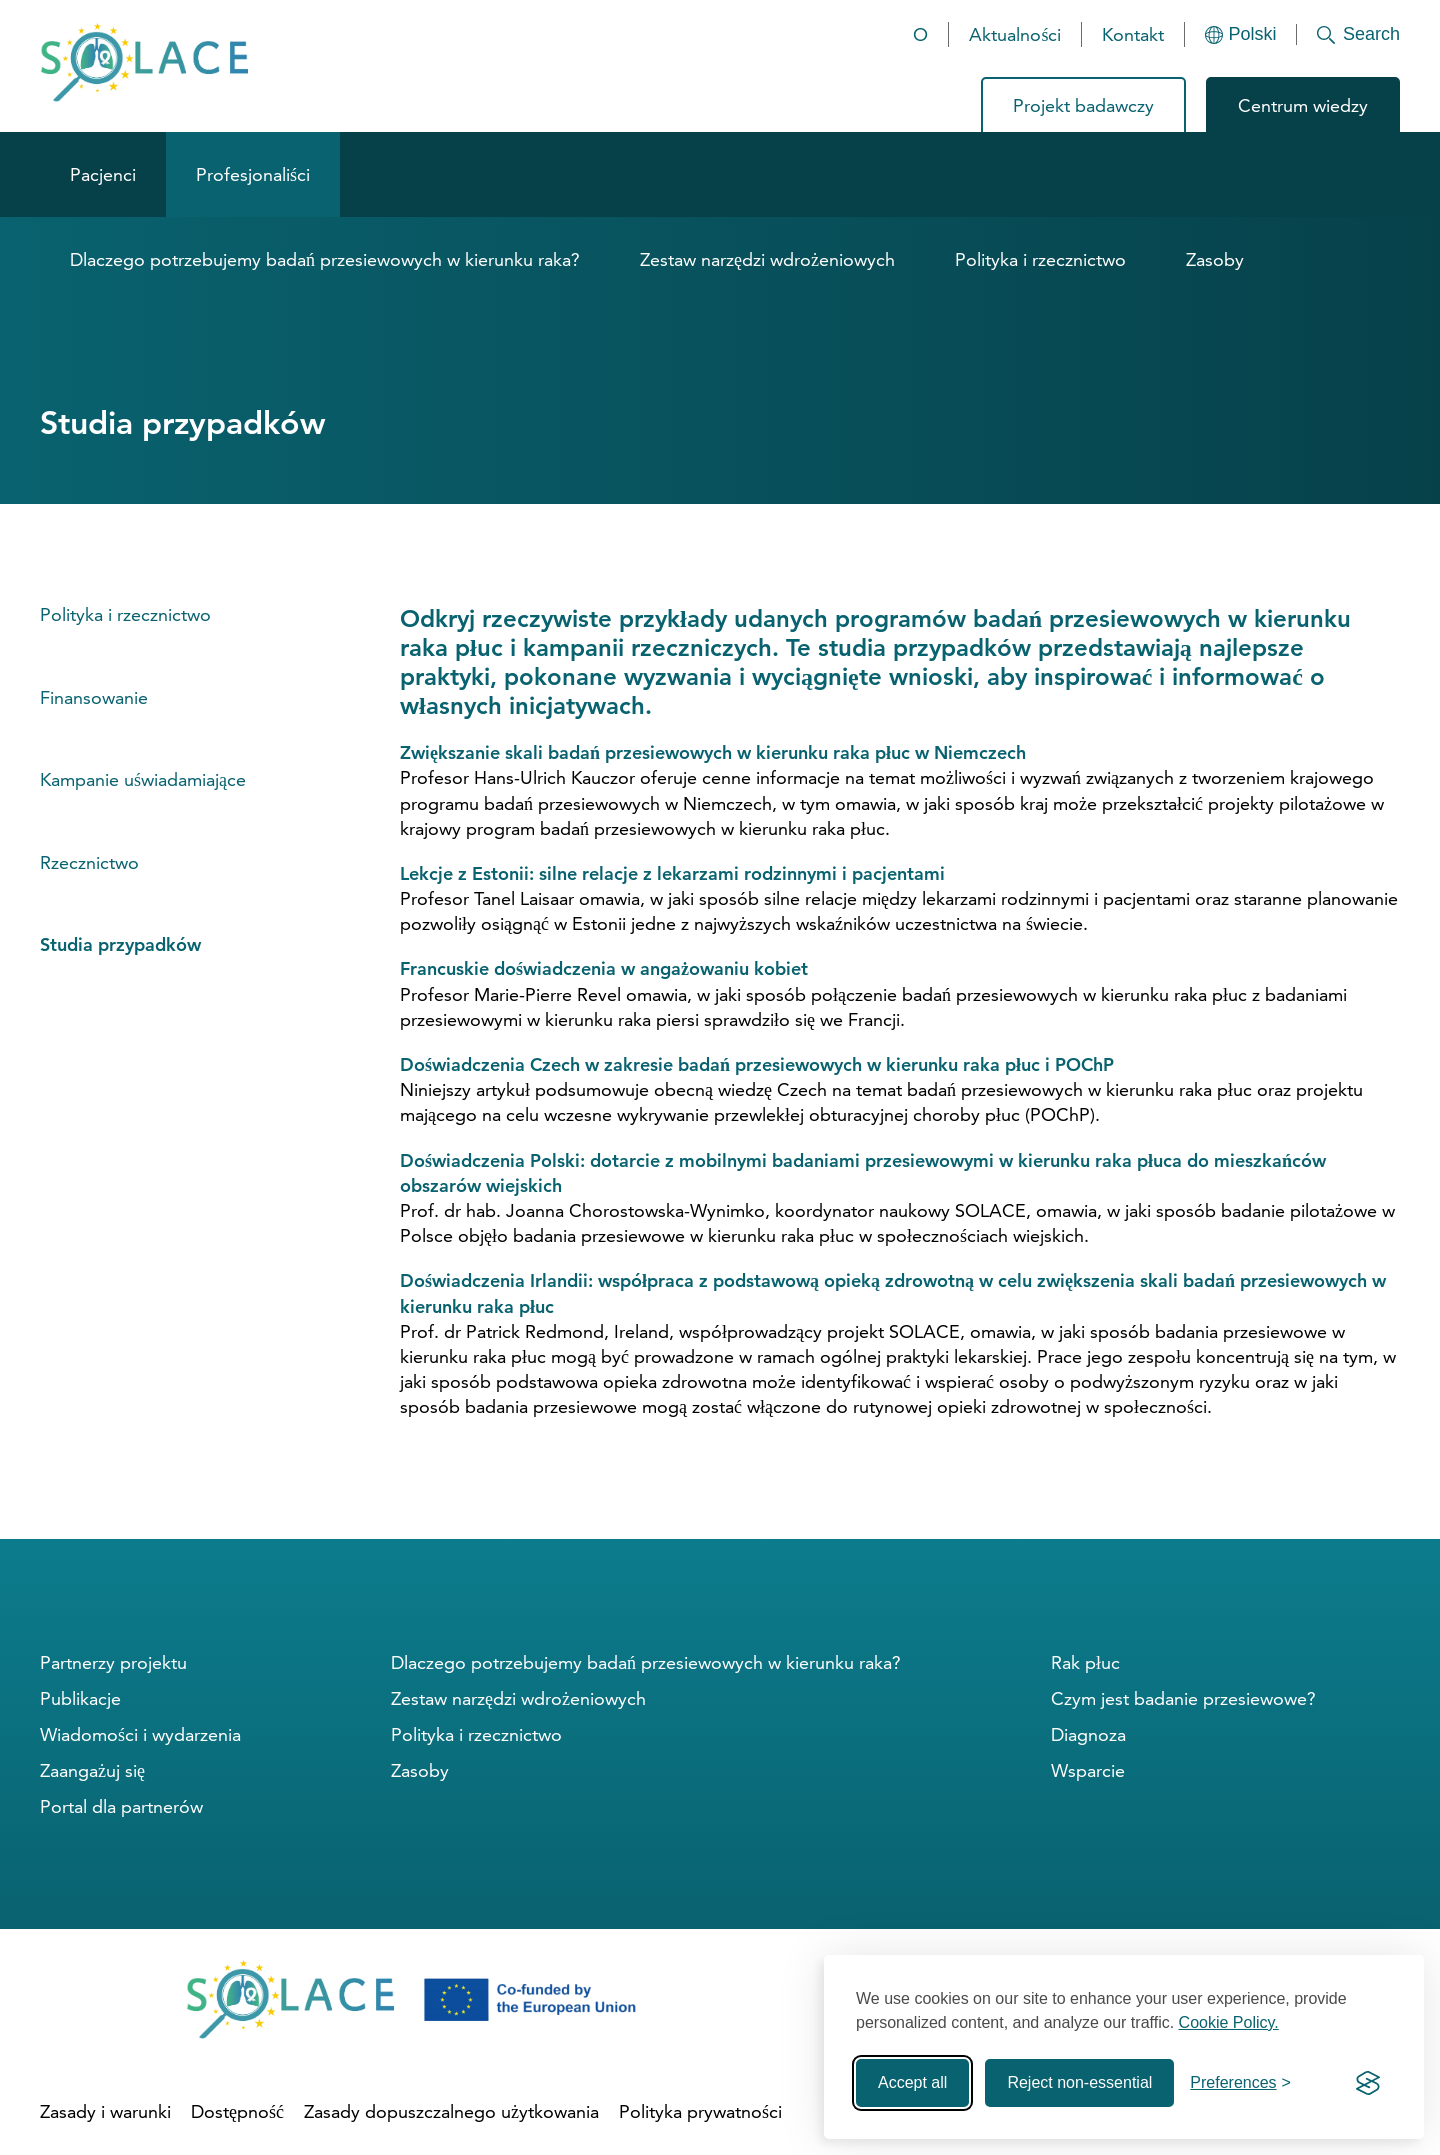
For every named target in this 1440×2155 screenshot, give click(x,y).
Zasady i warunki (105, 2111)
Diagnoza (1088, 1734)
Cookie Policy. (1229, 2022)
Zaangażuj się (92, 1770)
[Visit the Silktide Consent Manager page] (1368, 2083)
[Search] (1348, 34)
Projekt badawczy (1083, 105)
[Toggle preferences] (1240, 2083)
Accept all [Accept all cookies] (912, 2082)
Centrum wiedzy (1303, 105)
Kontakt (1133, 34)
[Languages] (1241, 34)
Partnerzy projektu (113, 1662)
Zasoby (1215, 259)
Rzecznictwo (89, 862)
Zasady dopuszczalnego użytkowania (451, 2111)
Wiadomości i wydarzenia (140, 1734)
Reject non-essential (1079, 2082)
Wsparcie (1088, 1770)
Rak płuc (1085, 1662)
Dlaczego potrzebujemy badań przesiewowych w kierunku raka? (325, 259)
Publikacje (80, 1698)
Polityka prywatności (700, 2111)
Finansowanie (94, 697)
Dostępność (237, 2111)
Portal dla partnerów (121, 1806)
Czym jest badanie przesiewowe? (1183, 1698)
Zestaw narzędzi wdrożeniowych (767, 259)
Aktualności (1015, 34)
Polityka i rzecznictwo (1040, 259)
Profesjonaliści (253, 174)
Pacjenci (103, 174)
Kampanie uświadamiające (143, 779)
